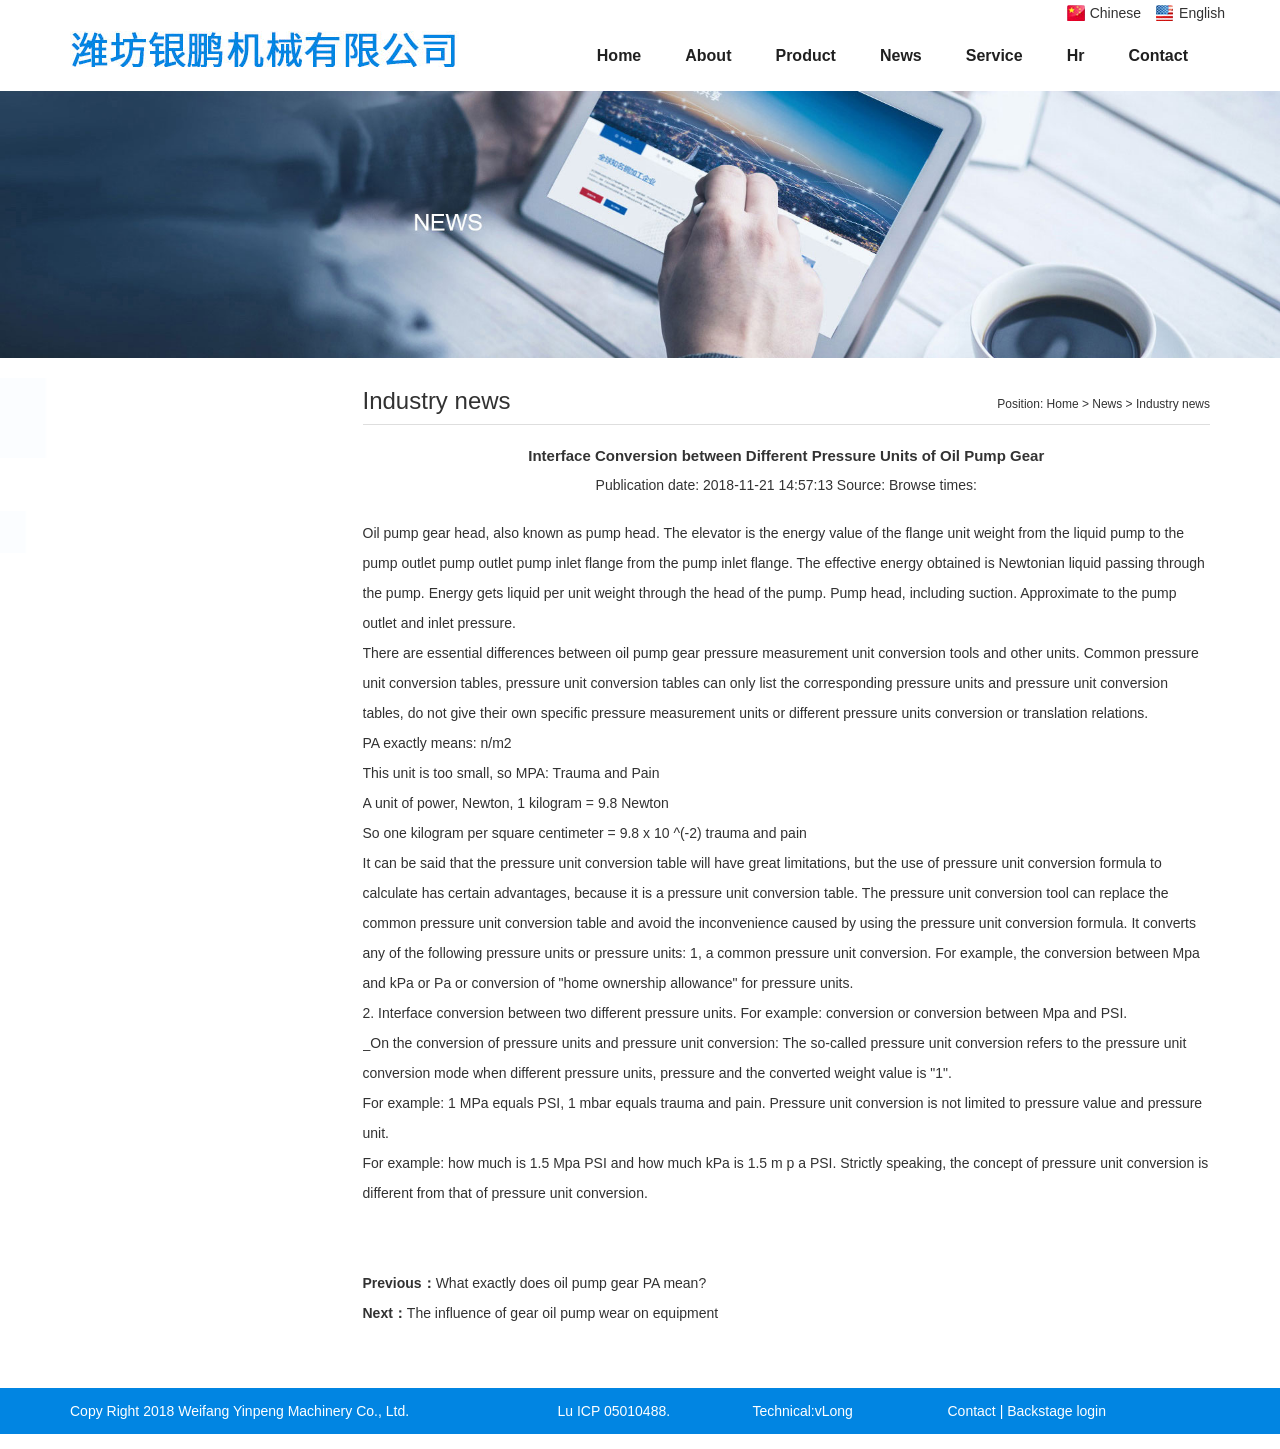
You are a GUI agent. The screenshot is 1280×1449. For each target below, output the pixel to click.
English (1202, 13)
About (708, 55)
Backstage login (1056, 1411)
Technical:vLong (803, 1411)
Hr (1076, 55)
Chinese (1115, 13)
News (901, 55)
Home (619, 55)
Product (805, 55)
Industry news (155, 532)
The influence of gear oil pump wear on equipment (562, 1313)
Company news (160, 489)
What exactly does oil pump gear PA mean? (571, 1283)
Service (994, 55)
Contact (1158, 55)
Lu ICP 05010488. (614, 1411)
